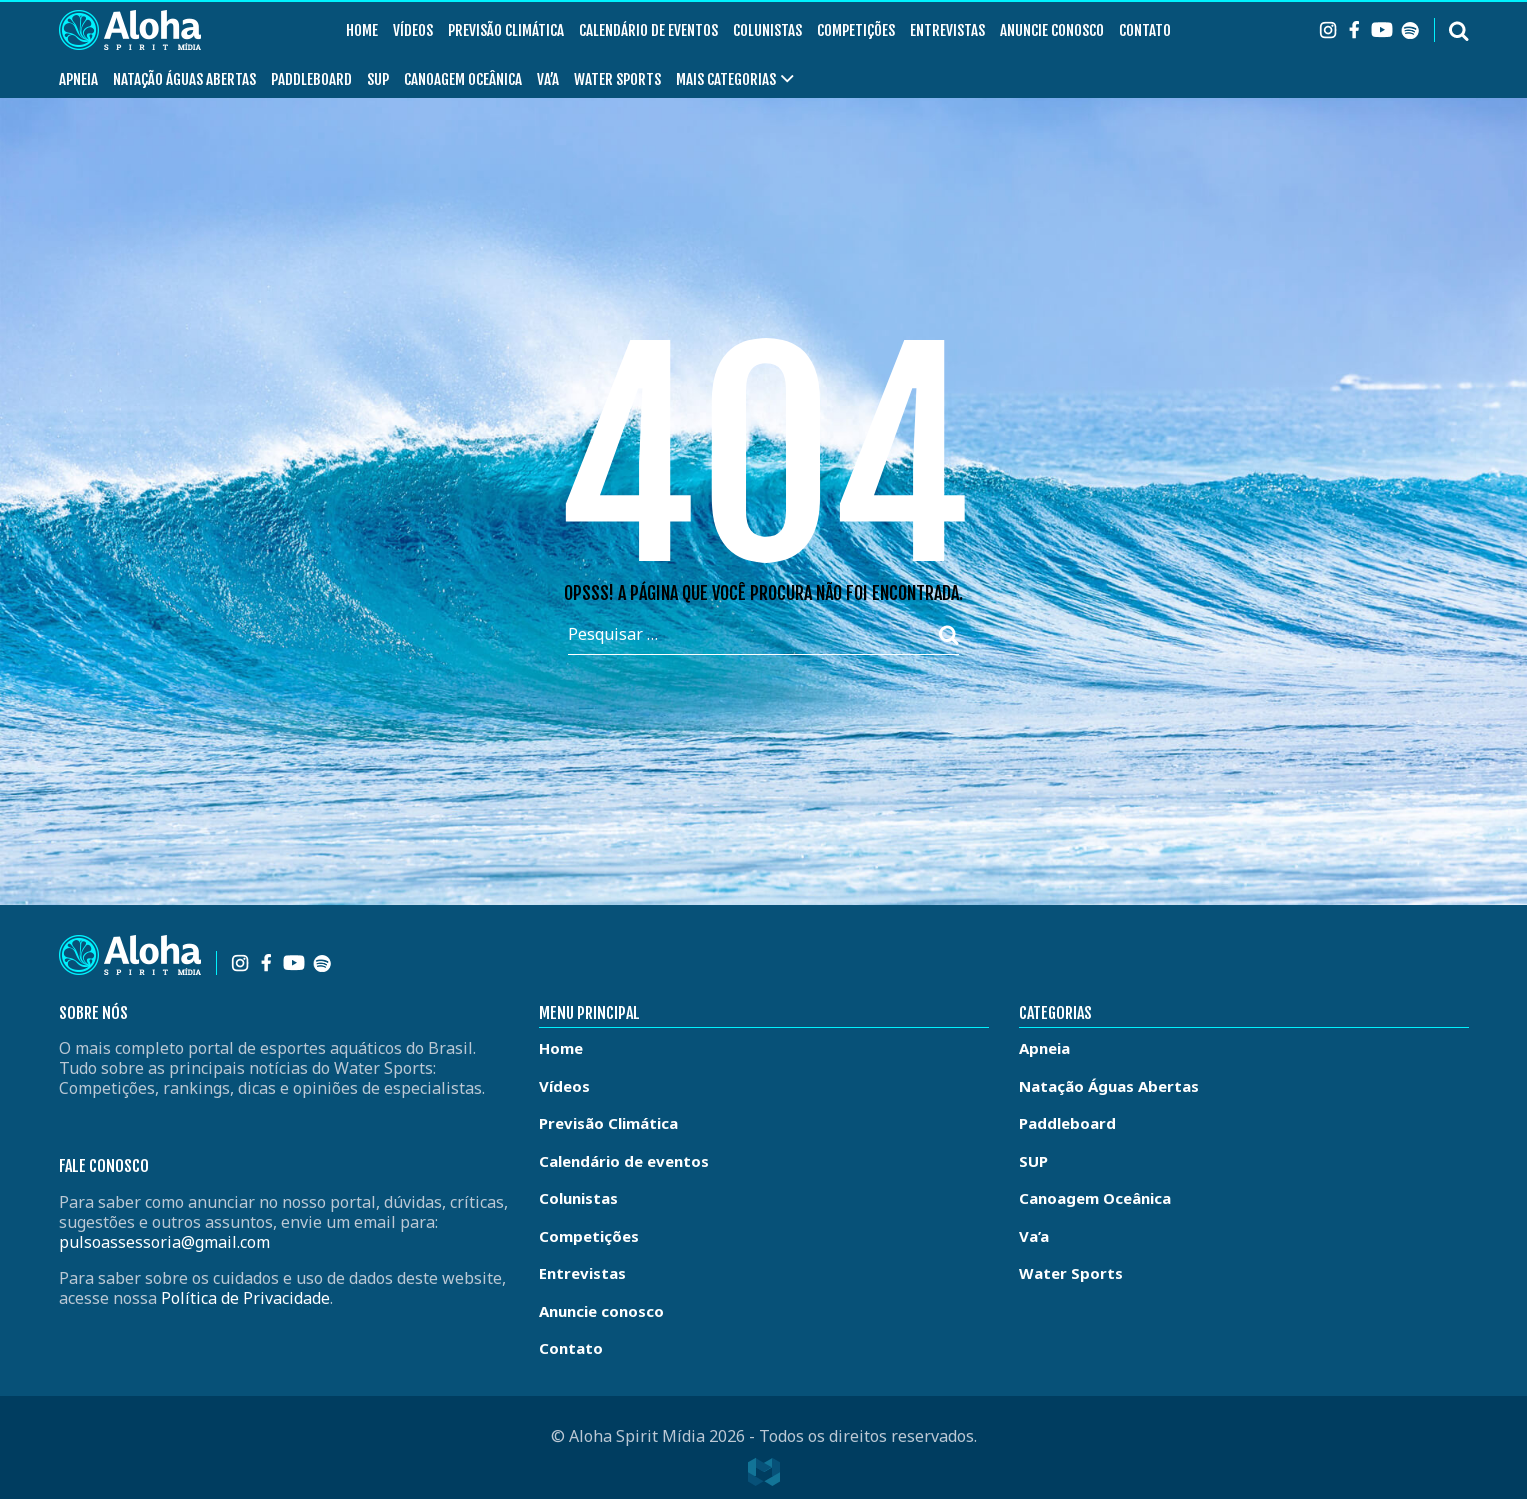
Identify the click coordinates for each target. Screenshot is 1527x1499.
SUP (378, 79)
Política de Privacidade (245, 1298)
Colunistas (767, 30)
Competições (856, 30)
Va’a (548, 79)
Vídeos (413, 30)
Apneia (78, 79)
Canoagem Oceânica (463, 79)
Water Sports (617, 79)
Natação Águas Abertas (184, 79)
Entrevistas (947, 30)
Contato (1145, 30)
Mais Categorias (726, 79)
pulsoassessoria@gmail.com (164, 1242)
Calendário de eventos (648, 30)
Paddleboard (311, 79)
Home (362, 30)
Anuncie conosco (1052, 30)
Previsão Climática (506, 30)
